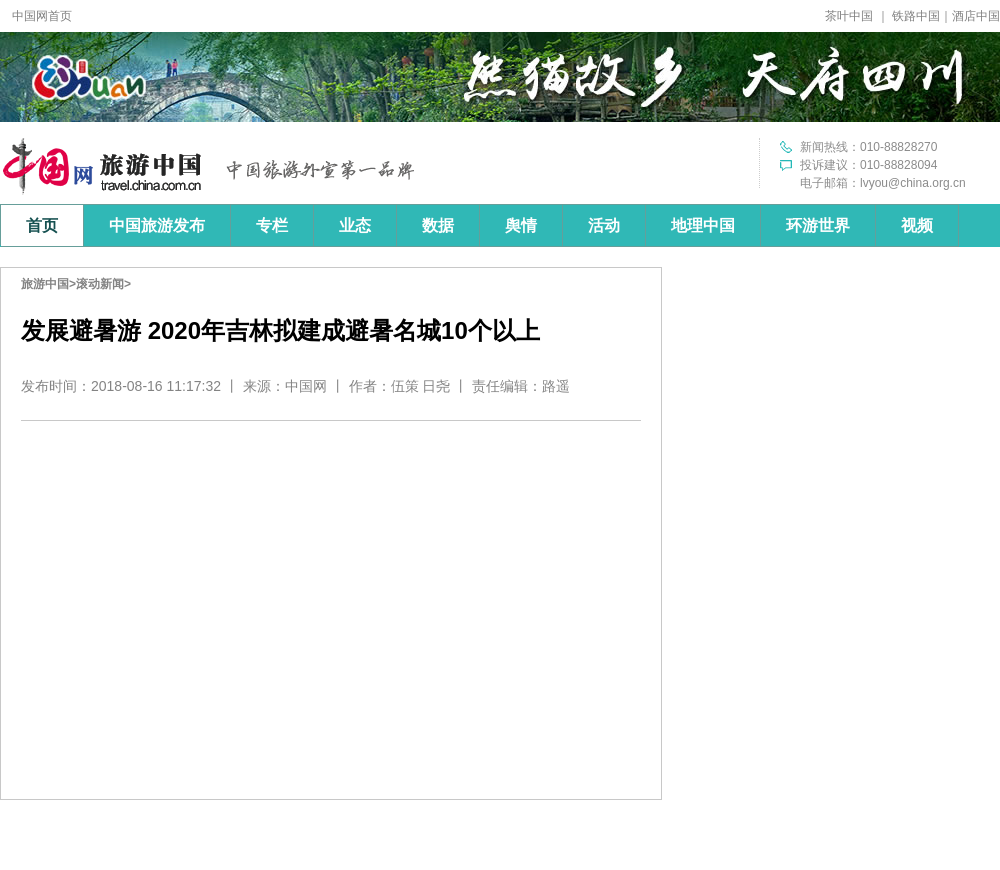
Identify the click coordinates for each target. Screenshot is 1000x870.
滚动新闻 (100, 284)
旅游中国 (45, 284)
